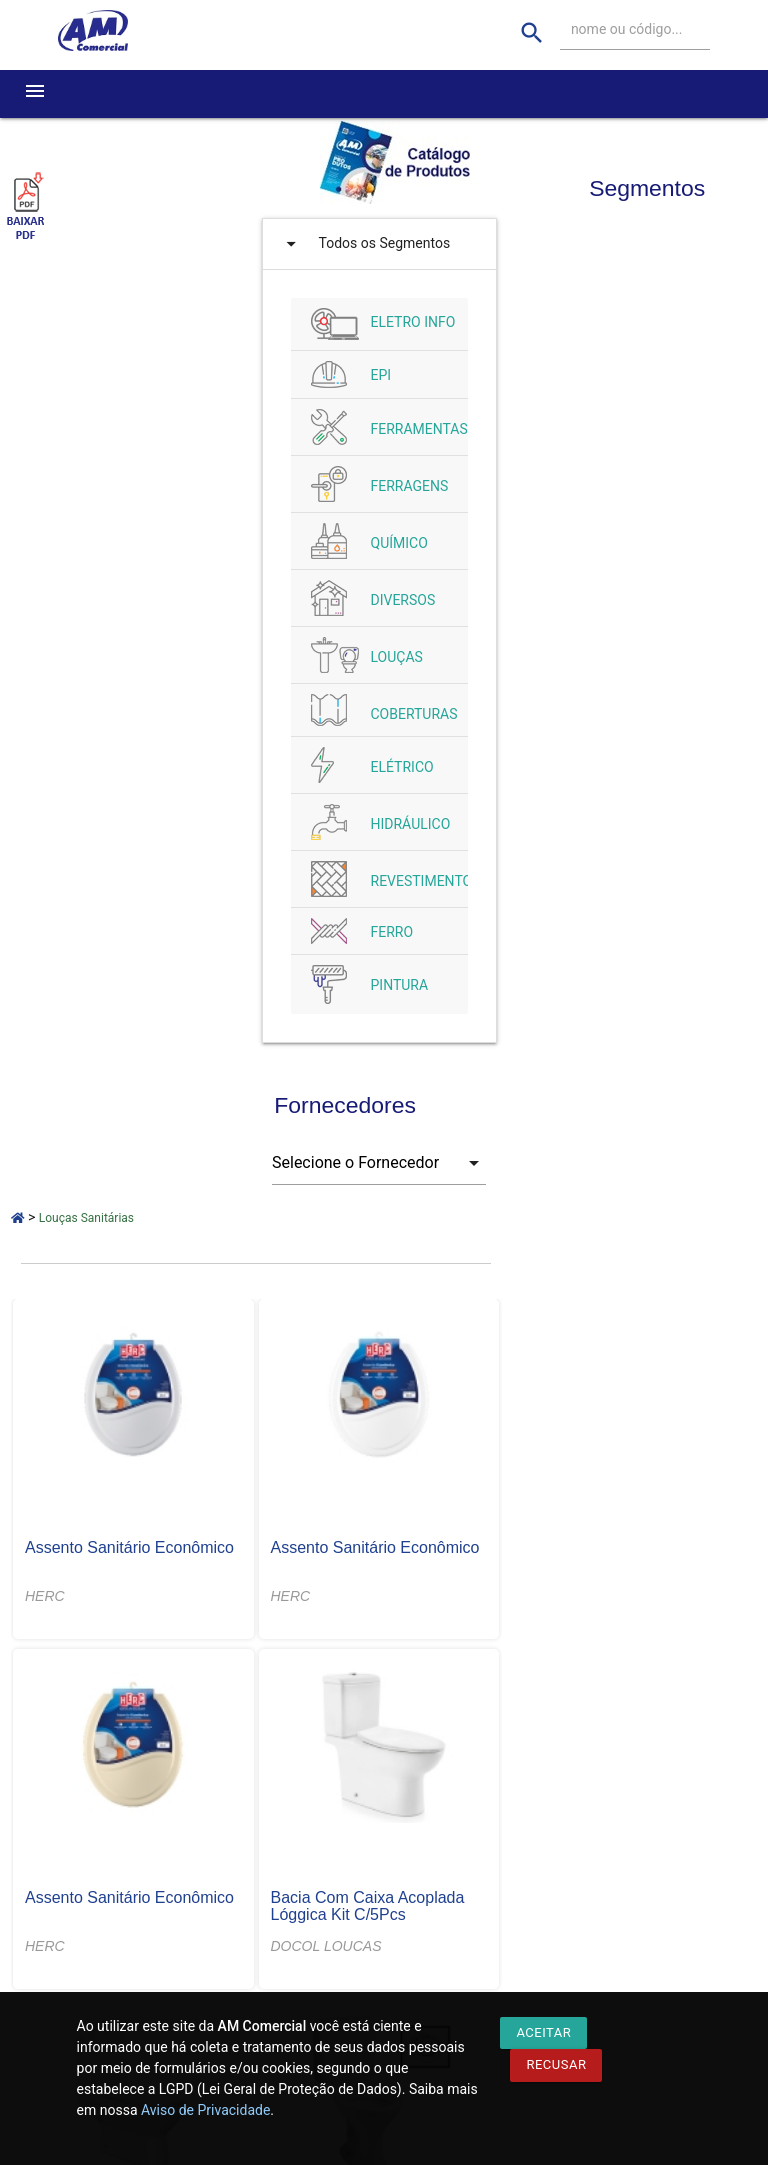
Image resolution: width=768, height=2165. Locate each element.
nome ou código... (627, 29)
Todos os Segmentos (364, 244)
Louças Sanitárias (86, 1218)
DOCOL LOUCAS (326, 1946)
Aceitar (543, 2032)
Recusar (556, 2064)
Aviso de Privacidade (205, 2110)
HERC (45, 1596)
